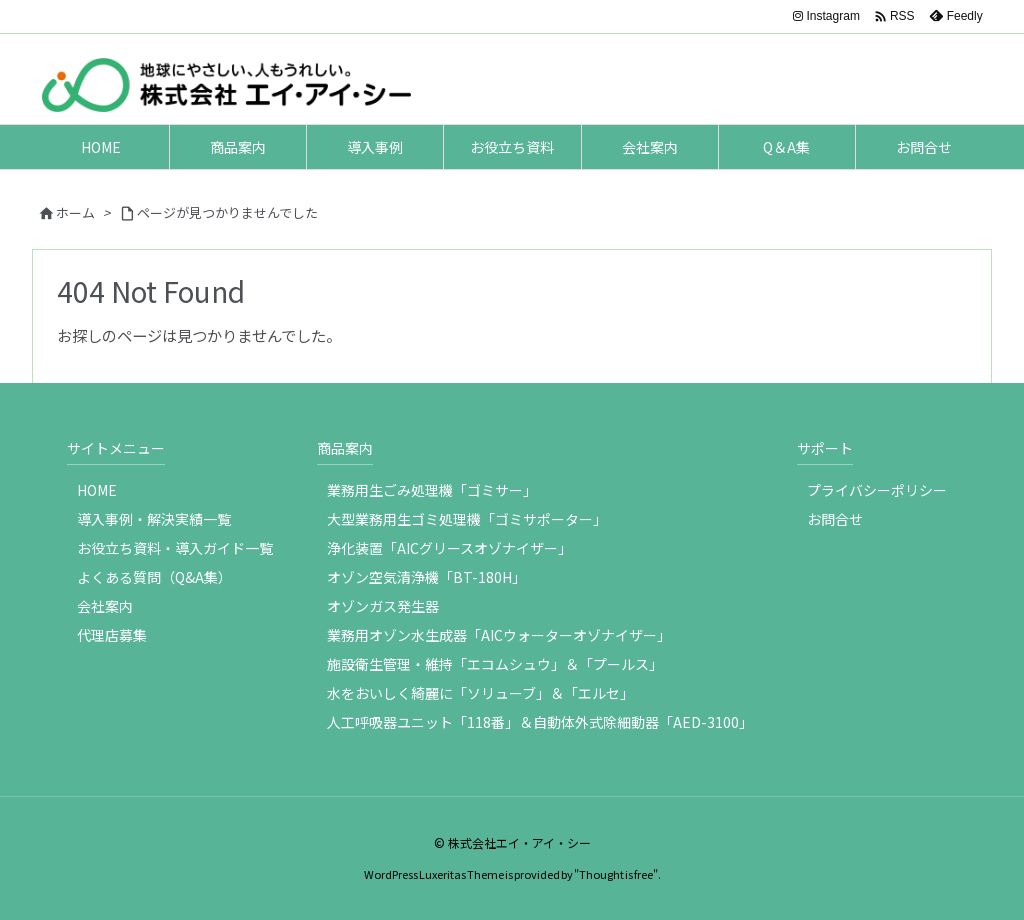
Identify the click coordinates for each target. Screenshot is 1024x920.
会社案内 (105, 606)
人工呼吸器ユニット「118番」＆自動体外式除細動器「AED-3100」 (540, 722)
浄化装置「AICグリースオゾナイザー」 (449, 548)
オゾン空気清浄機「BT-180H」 (426, 577)
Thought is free (616, 874)
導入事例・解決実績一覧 (154, 519)
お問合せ (835, 519)
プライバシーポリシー (877, 490)
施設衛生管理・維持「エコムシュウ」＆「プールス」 (495, 664)
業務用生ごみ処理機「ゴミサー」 (432, 490)
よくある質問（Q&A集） (154, 577)
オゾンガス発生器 (383, 606)
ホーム (75, 212)
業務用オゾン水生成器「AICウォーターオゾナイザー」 (499, 635)
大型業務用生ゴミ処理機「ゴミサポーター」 (467, 519)
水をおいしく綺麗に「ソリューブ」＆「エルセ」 (480, 693)
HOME (97, 490)
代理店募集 (112, 635)
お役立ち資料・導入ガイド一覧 (175, 548)
